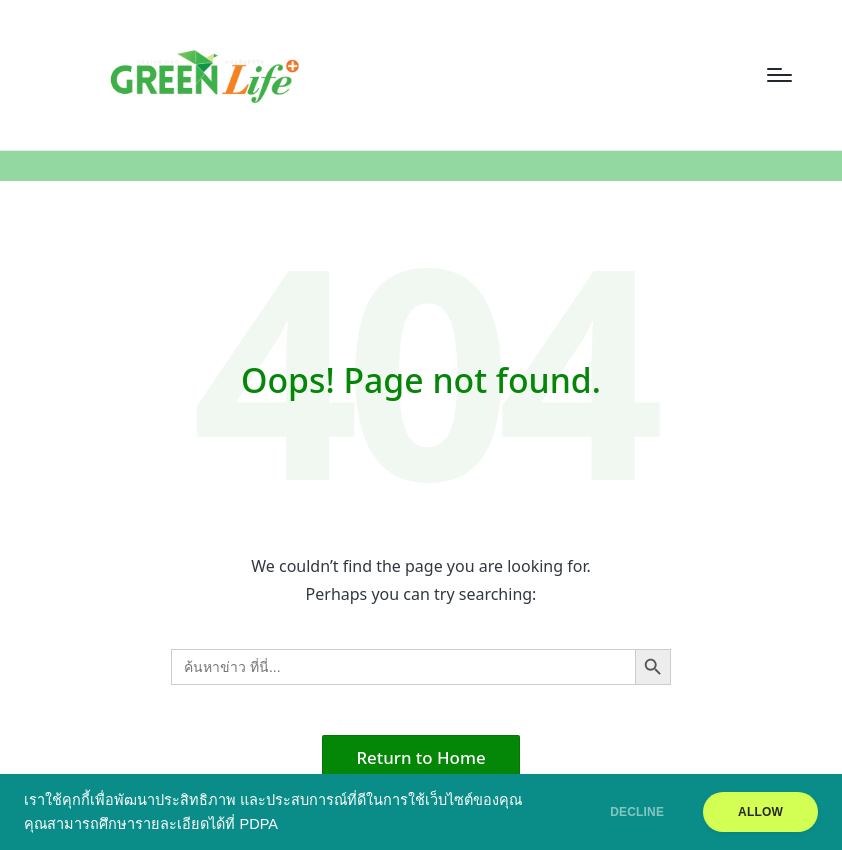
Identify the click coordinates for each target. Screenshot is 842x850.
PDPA (258, 824)
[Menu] (779, 75)
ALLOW (760, 812)
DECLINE (637, 812)
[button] (421, 757)
